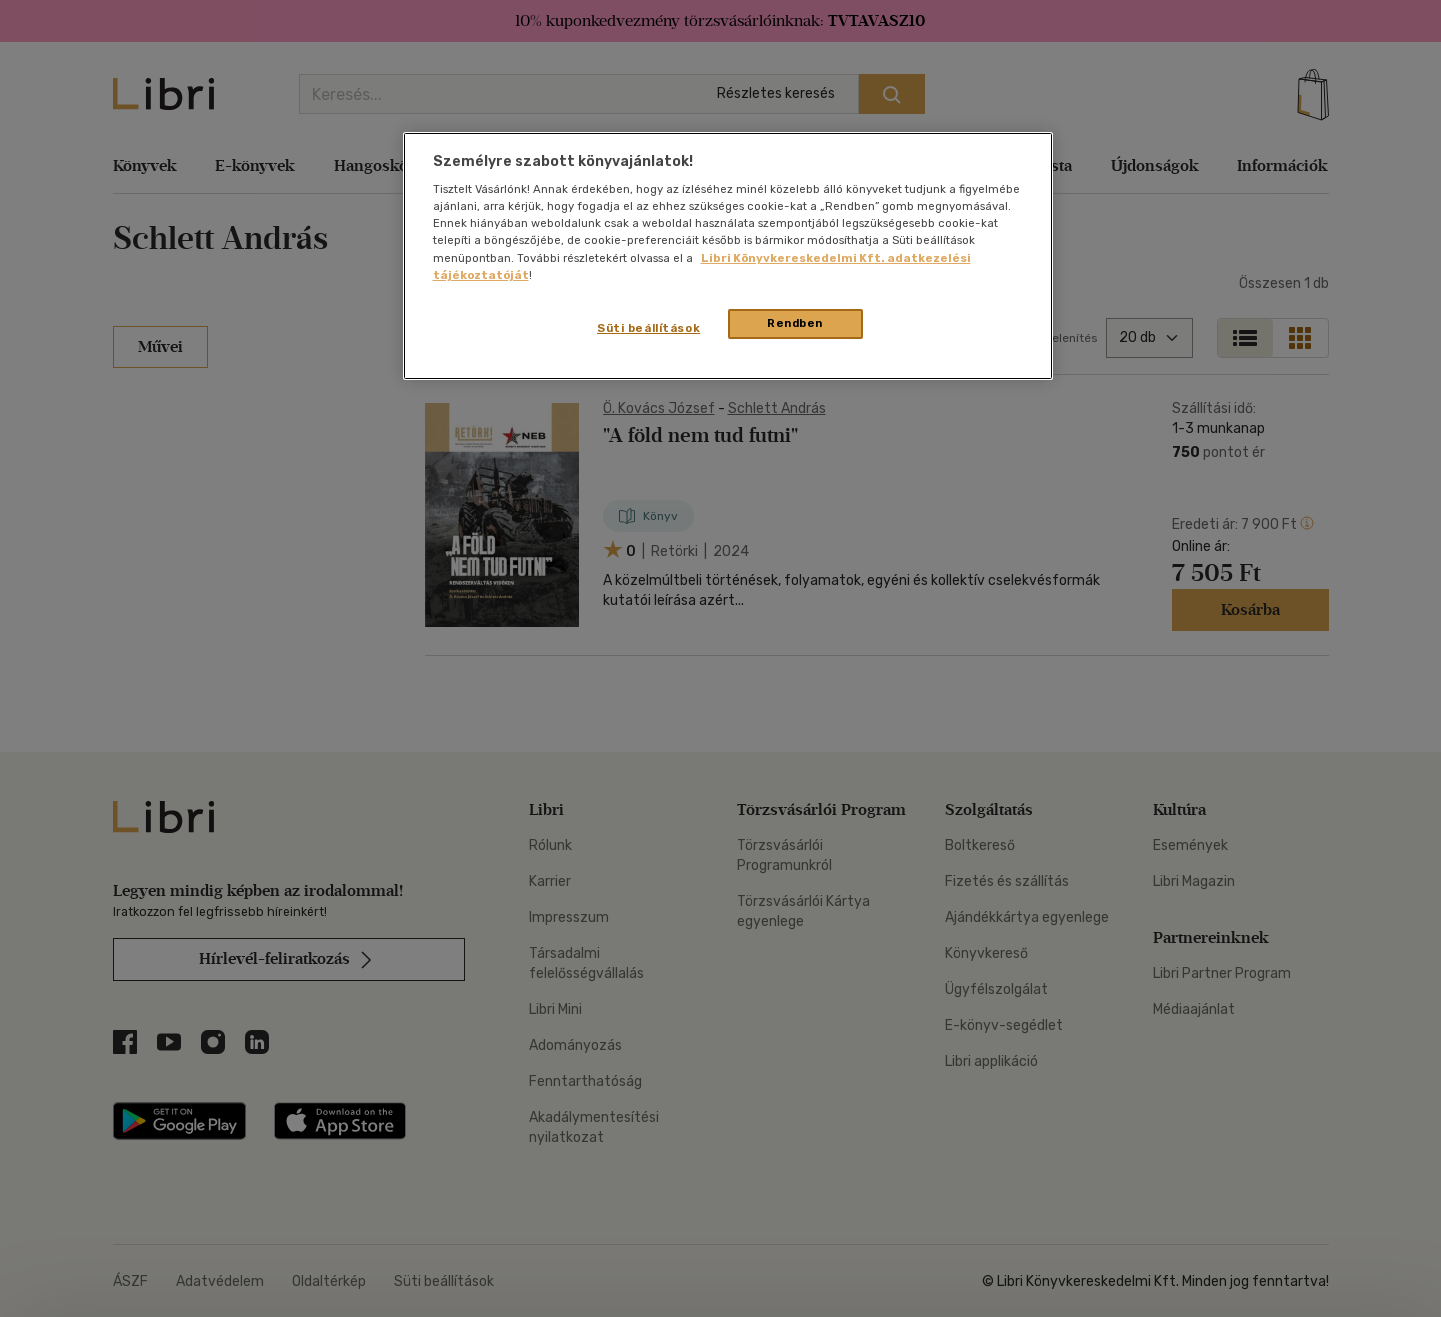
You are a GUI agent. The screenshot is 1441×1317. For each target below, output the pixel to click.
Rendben (795, 323)
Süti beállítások (648, 328)
